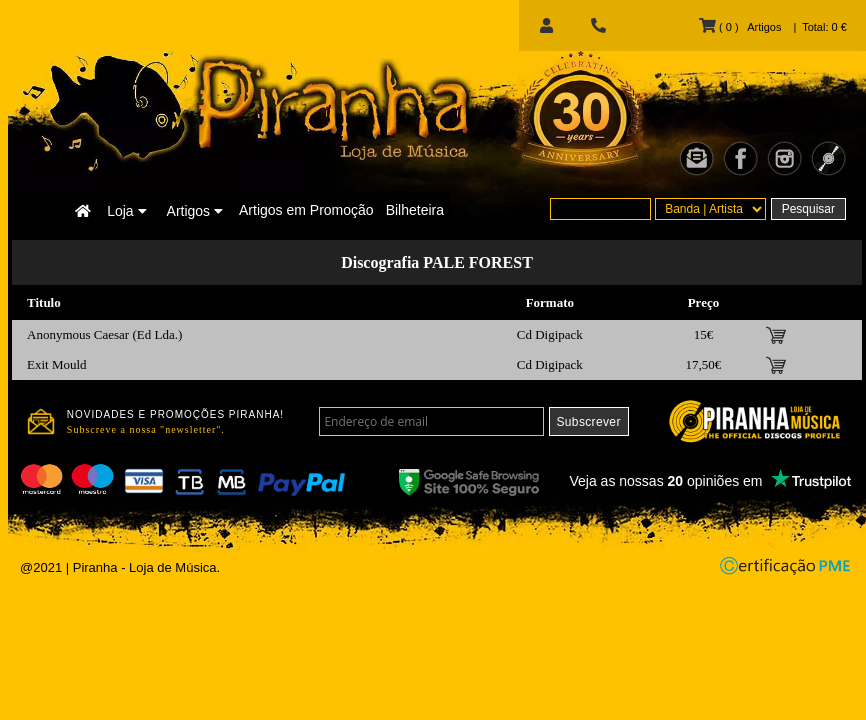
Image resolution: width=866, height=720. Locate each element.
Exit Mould (57, 364)
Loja (126, 211)
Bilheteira (415, 210)
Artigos (195, 211)
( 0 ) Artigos (740, 27)
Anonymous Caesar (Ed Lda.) (104, 334)
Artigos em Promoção (306, 210)
